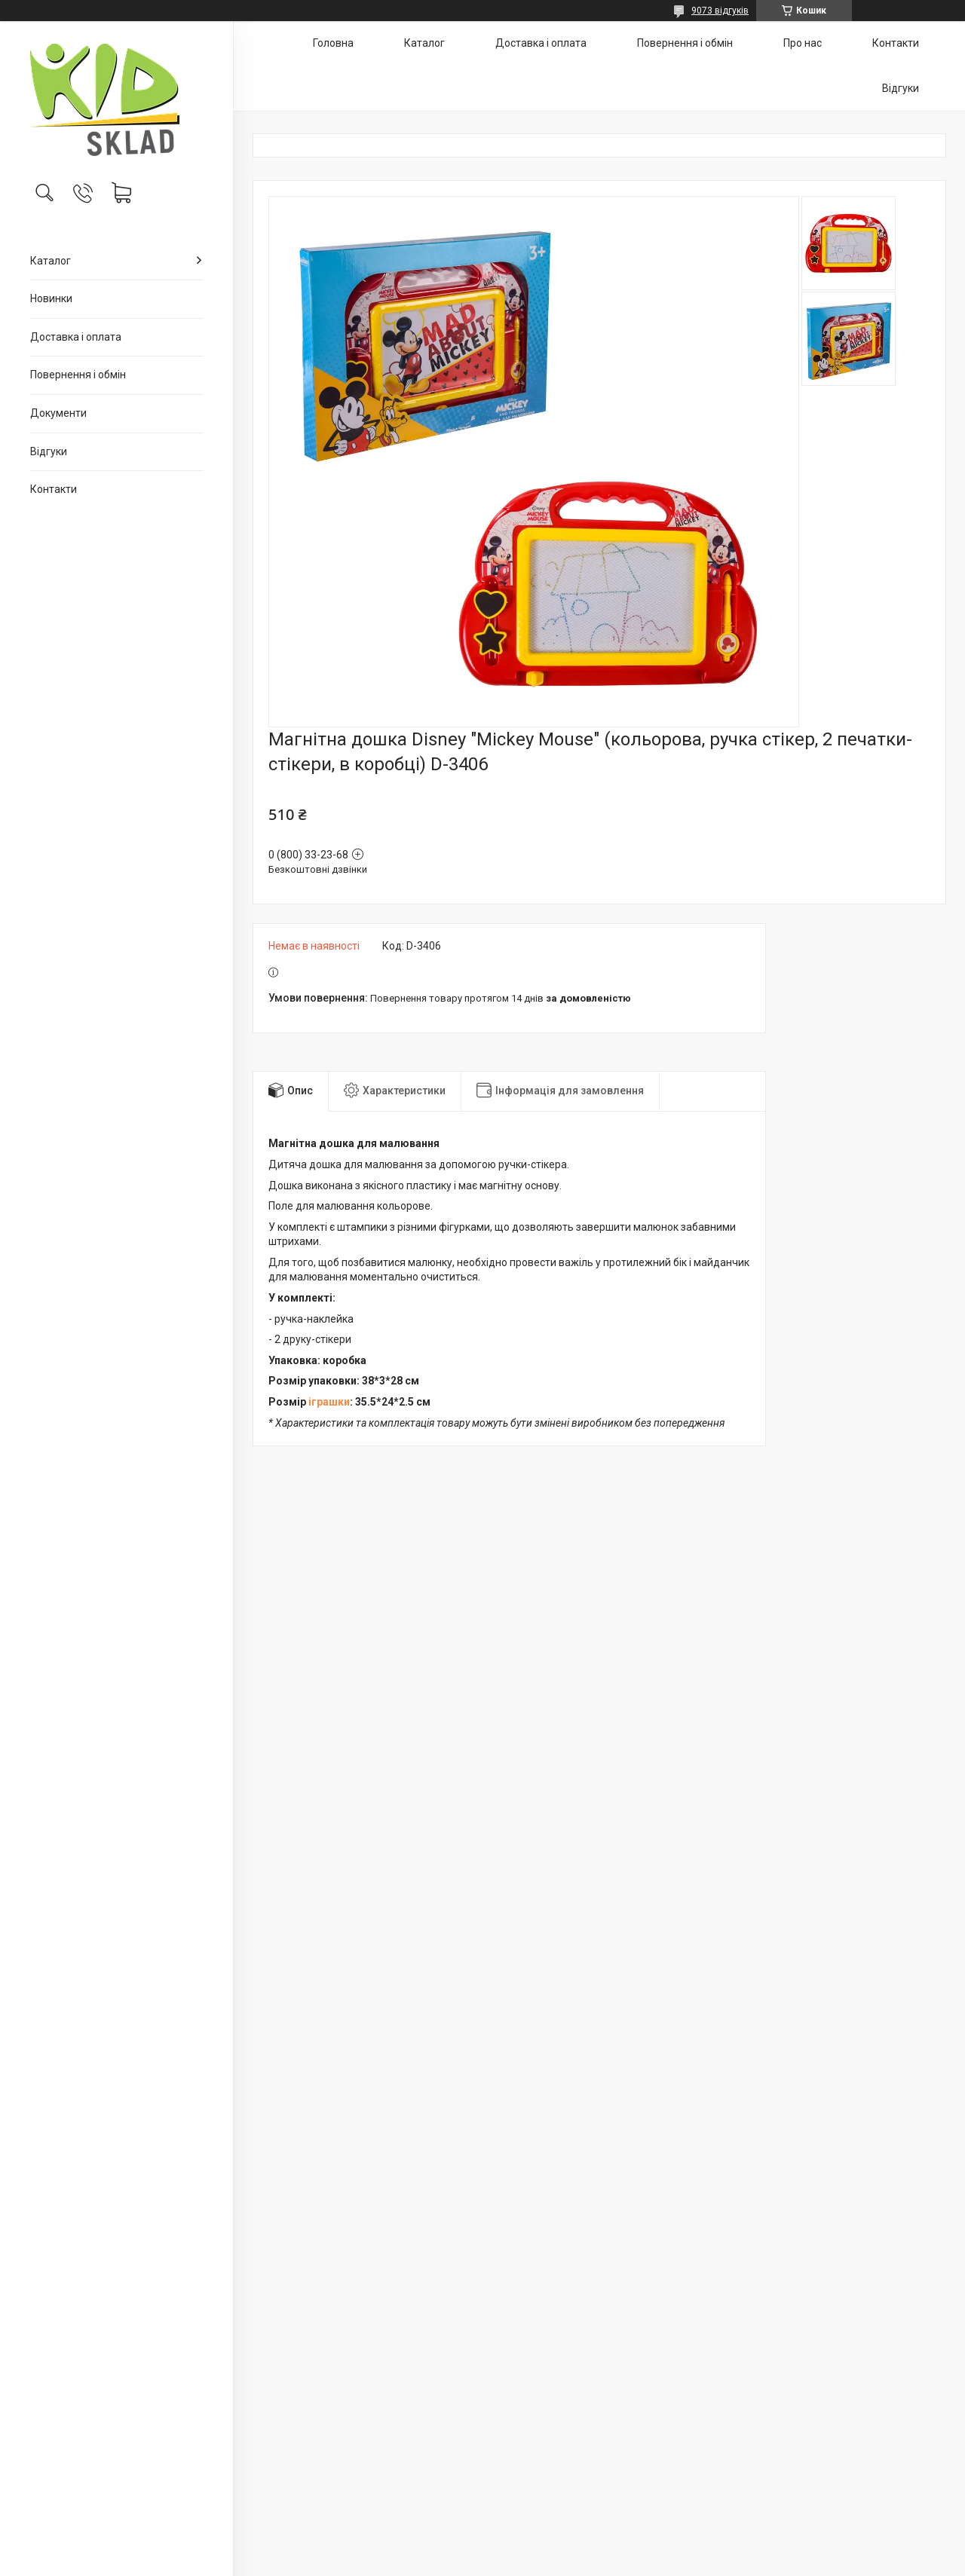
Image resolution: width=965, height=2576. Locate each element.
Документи (58, 413)
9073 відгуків (720, 10)
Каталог (50, 261)
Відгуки (48, 451)
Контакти (53, 489)
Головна (333, 43)
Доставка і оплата (75, 337)
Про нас (802, 43)
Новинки (51, 298)
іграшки (329, 1402)
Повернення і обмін (78, 375)
